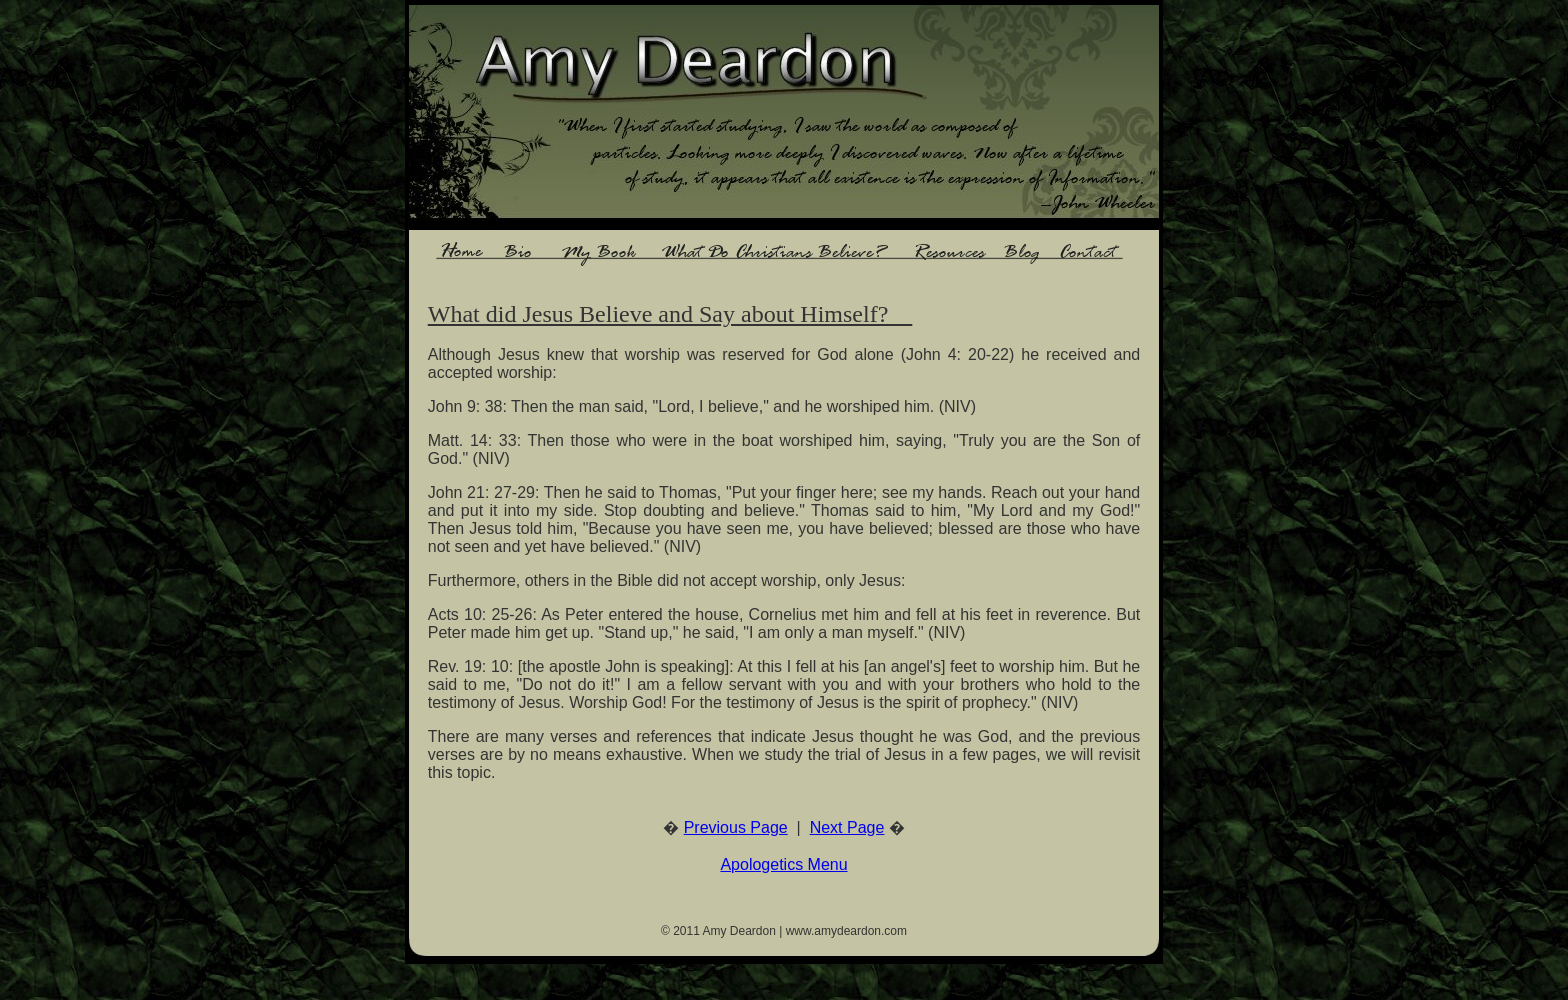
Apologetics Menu (783, 864)
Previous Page (736, 827)
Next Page (847, 827)
